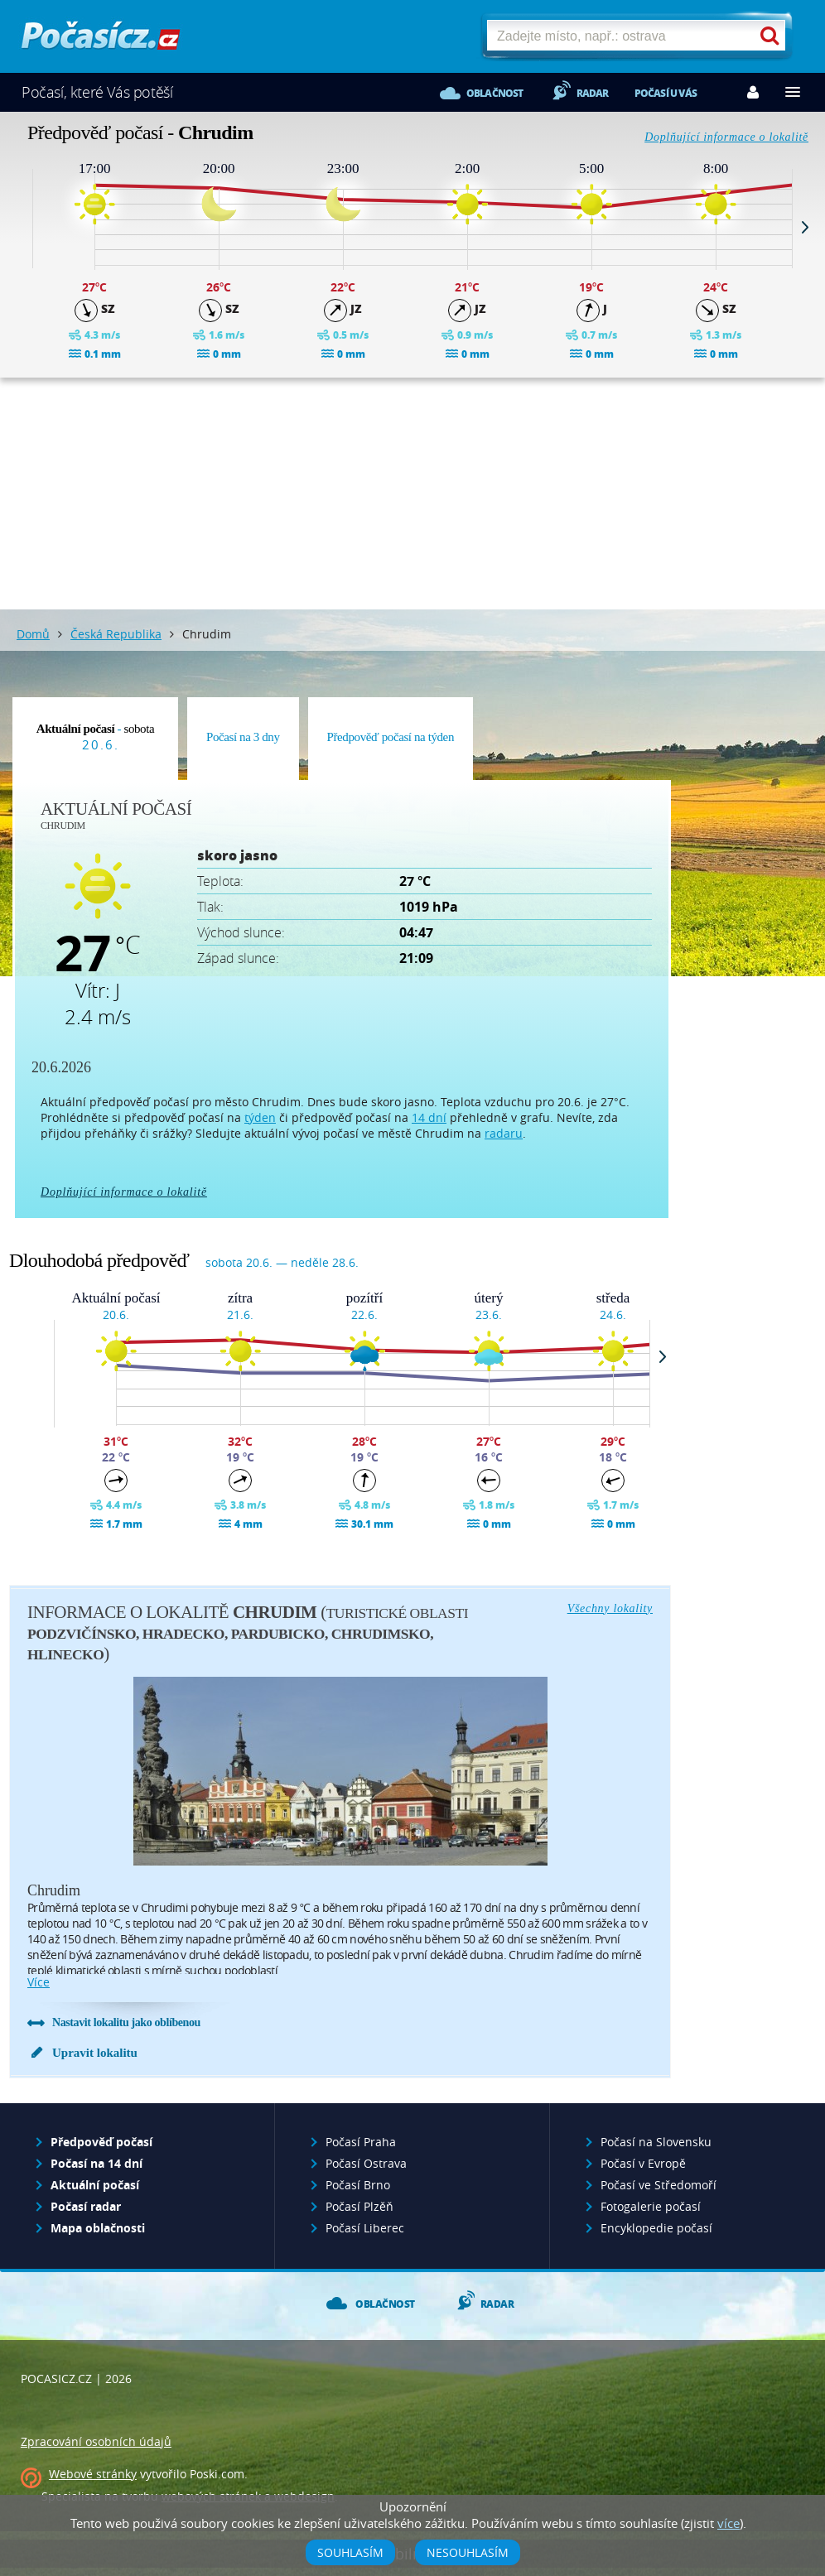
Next (805, 227)
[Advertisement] (412, 493)
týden (260, 1117)
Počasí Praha (361, 2142)
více (38, 1982)
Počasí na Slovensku (656, 2142)
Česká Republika (116, 634)
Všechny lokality (610, 1608)
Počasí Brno (358, 2185)
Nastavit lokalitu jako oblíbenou (126, 2022)
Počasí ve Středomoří (658, 2185)
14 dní (429, 1117)
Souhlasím (350, 2552)
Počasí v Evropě (643, 2163)
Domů (33, 634)
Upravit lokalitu (95, 2052)
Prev (19, 227)
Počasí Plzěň (359, 2206)
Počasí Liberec (365, 2228)
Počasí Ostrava (366, 2163)
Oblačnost (494, 93)
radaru (504, 1133)
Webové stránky (93, 2474)
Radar (593, 93)
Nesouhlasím (468, 2552)
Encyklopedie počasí (656, 2228)
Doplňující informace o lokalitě (726, 137)
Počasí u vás (665, 93)
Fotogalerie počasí (651, 2206)
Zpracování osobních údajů (96, 2441)
